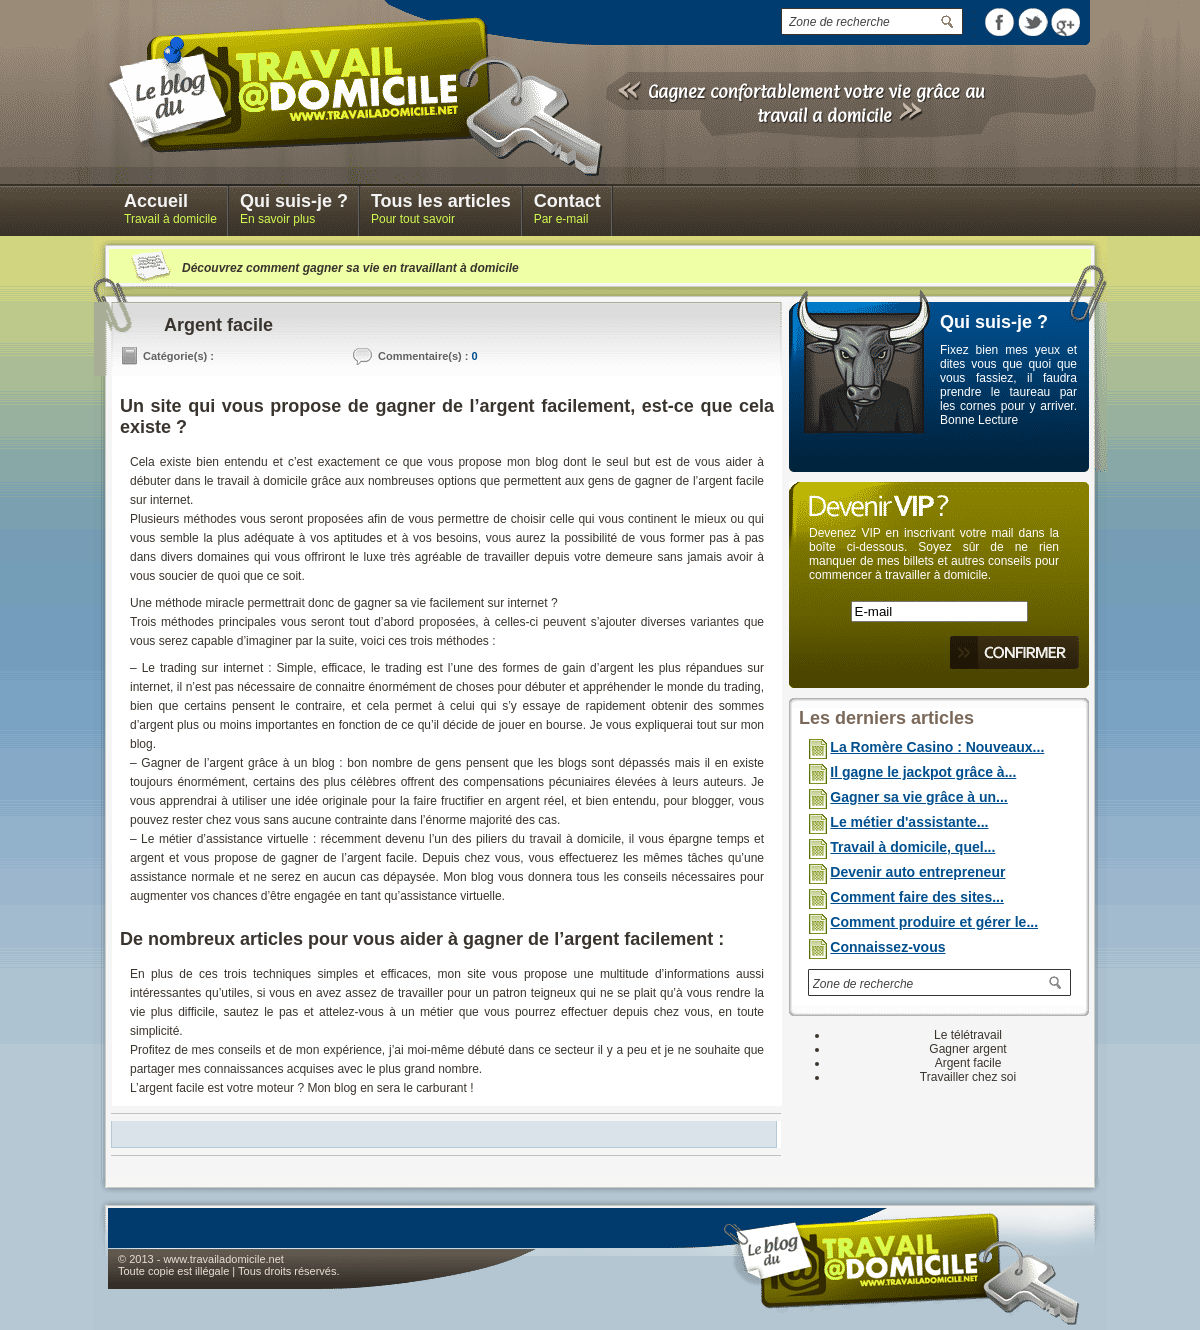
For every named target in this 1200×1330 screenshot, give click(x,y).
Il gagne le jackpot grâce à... (923, 772)
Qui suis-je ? (994, 322)
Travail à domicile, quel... (912, 847)
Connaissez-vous (887, 947)
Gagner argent (967, 1049)
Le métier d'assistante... (909, 822)
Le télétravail (968, 1035)
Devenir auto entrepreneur (917, 872)
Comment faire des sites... (917, 897)
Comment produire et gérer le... (934, 922)
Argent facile (968, 1063)
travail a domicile (824, 115)
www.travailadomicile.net (223, 1259)
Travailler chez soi (968, 1077)
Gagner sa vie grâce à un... (918, 797)
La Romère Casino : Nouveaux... (937, 747)
